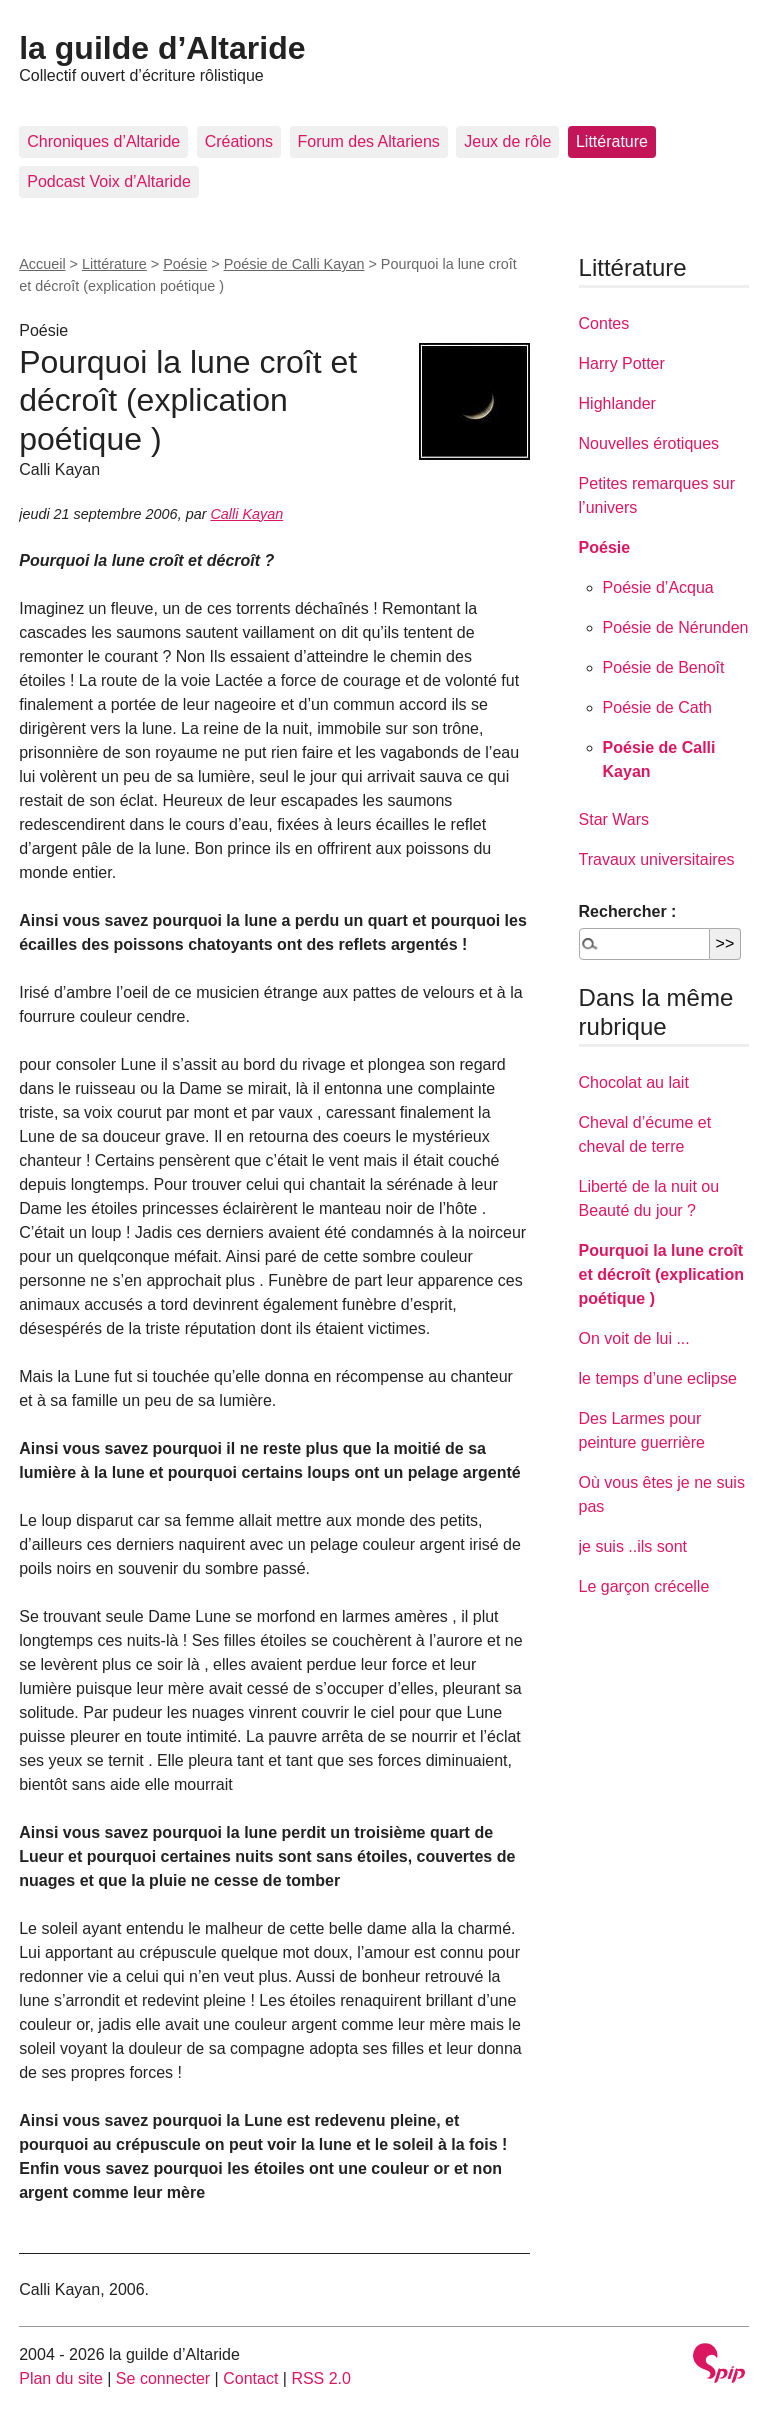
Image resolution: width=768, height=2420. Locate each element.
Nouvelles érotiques (649, 443)
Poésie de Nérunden (676, 627)
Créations (239, 141)
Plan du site (61, 2378)
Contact (250, 2378)
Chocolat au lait (634, 1082)
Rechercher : (628, 911)
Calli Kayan (246, 514)
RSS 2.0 (321, 2378)
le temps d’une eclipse (658, 1378)
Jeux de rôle (507, 141)
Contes (604, 323)
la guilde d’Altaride (162, 48)
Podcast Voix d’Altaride (109, 181)
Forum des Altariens (369, 141)
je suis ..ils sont (633, 1546)
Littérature (612, 141)
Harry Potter (622, 363)
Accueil (42, 264)
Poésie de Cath (657, 707)
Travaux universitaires (657, 859)
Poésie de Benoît (664, 667)
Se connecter (163, 2378)
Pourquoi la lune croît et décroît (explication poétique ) (661, 1274)
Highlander (617, 403)
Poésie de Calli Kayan (294, 264)
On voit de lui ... (634, 1338)
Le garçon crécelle (644, 1586)
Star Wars (614, 819)
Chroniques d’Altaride (103, 141)
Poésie (185, 264)
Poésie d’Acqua (658, 587)
